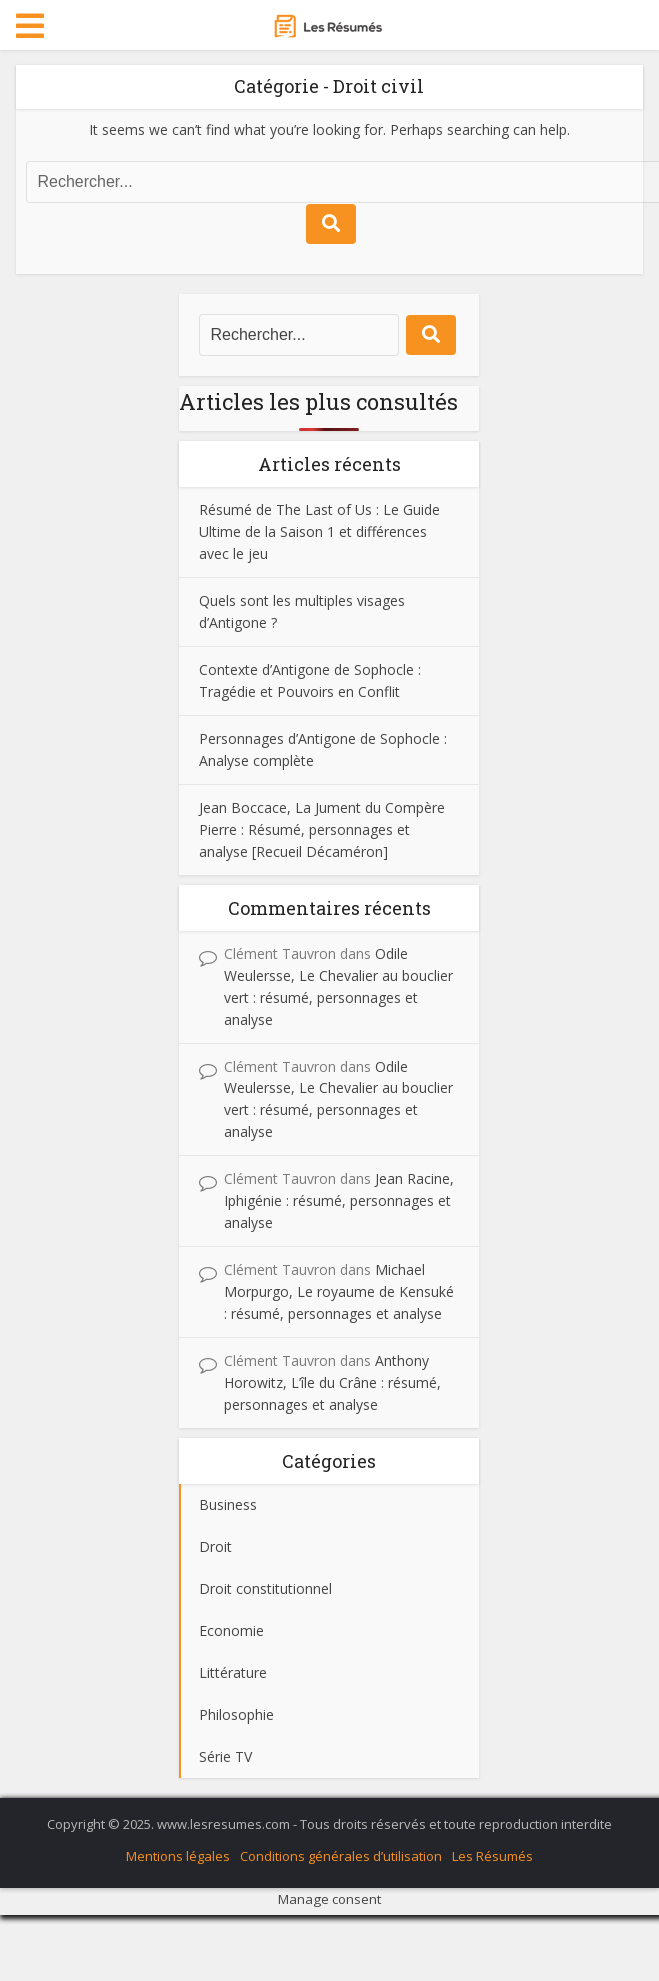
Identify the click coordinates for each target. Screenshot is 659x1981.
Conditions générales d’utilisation (341, 1856)
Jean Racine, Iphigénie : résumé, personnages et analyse (339, 1200)
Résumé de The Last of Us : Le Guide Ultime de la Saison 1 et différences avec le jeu (319, 531)
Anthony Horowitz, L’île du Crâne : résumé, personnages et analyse (332, 1382)
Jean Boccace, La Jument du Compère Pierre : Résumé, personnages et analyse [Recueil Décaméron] (322, 829)
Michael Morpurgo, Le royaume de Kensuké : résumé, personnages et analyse (339, 1291)
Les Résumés (492, 1856)
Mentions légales (178, 1856)
